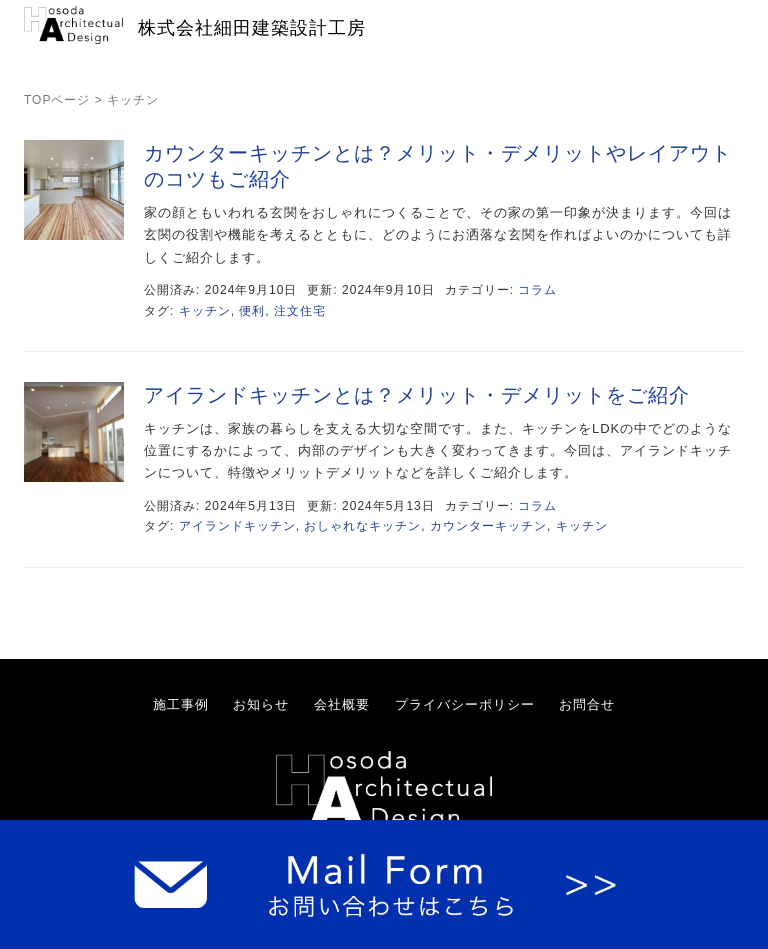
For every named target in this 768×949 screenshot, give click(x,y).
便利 (252, 311)
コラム (537, 290)
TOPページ (57, 100)
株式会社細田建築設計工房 (252, 28)
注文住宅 (300, 311)
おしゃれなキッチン (362, 526)
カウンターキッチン (488, 526)
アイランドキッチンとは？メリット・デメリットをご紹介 (417, 395)
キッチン (205, 311)
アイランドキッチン (237, 526)
